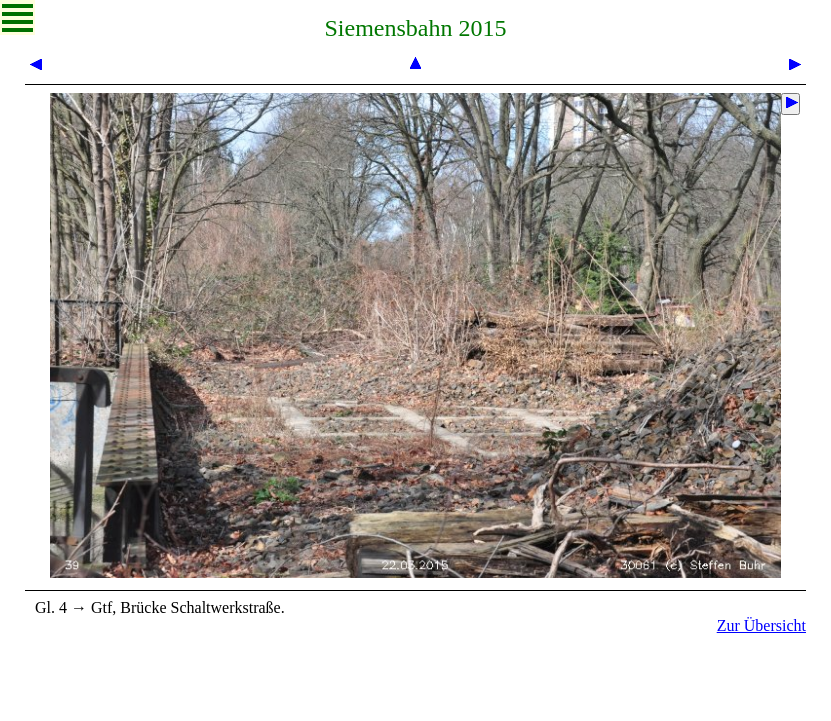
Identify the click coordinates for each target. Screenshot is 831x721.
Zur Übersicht (761, 625)
